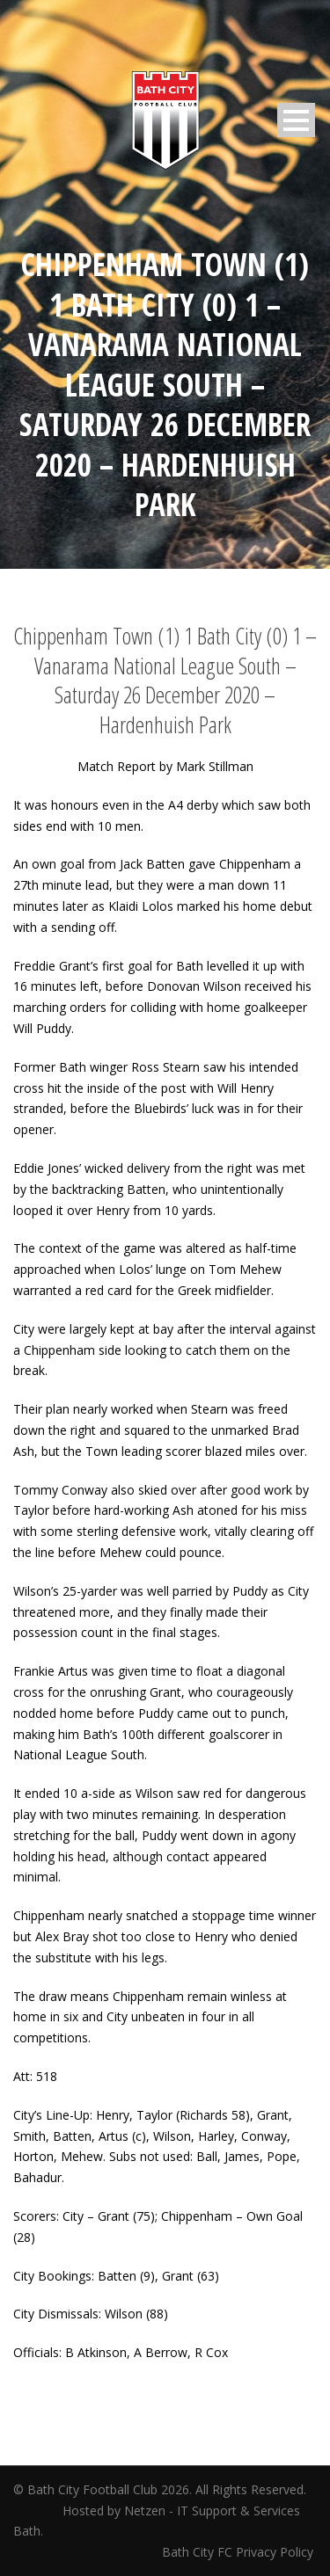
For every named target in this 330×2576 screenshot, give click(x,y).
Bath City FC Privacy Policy (239, 2551)
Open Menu (296, 120)
